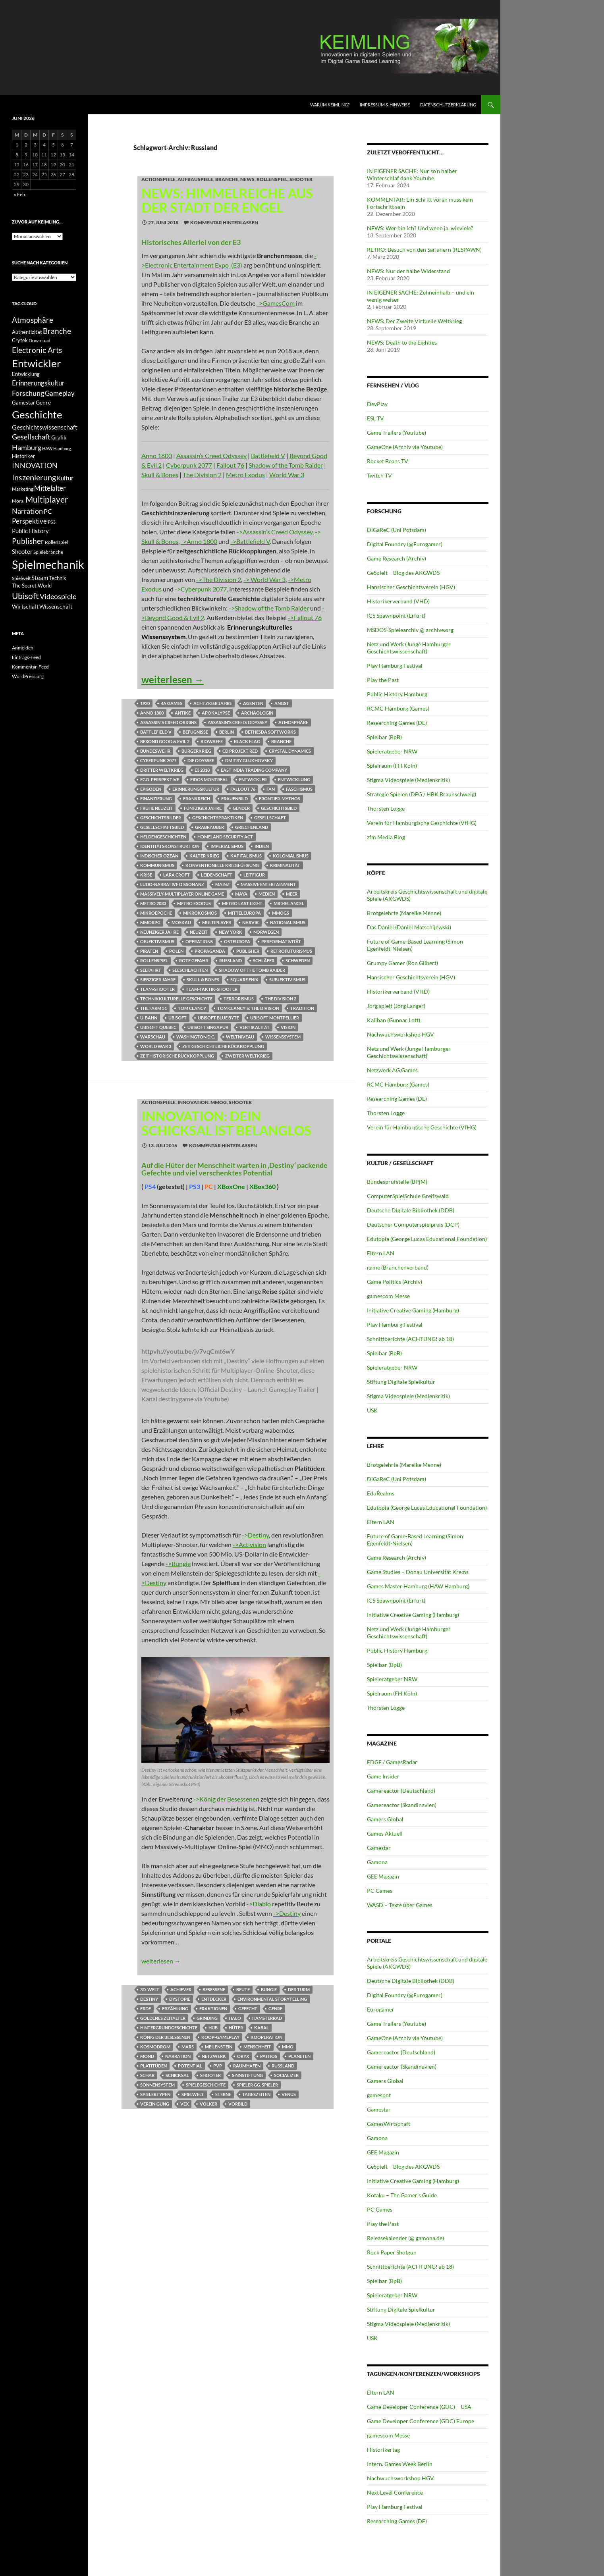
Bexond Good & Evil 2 (164, 741)
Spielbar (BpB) (384, 737)
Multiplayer (216, 922)
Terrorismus (239, 998)
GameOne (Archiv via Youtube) (405, 446)
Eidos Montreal (209, 779)
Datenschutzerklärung (448, 104)
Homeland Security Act (225, 836)
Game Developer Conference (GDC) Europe (420, 2421)
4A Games (171, 703)
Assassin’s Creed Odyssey (211, 455)
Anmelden (22, 648)
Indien (262, 846)
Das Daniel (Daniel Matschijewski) (409, 927)
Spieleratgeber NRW (392, 751)
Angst (281, 703)
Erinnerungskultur (195, 789)
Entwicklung (294, 779)
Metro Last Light (242, 903)
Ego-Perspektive (159, 779)
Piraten (149, 951)
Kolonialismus (291, 855)
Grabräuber (209, 827)
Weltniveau (240, 1036)
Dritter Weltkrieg (161, 770)
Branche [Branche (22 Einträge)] (57, 330)
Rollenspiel (272, 179)
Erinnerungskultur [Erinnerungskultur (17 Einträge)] (38, 383)
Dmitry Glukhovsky (249, 760)
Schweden (298, 960)
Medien (267, 893)
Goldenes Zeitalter (162, 2018)
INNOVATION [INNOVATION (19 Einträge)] (35, 465)
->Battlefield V (250, 541)
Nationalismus (287, 922)
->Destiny (255, 1535)
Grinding (207, 2018)
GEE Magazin (383, 1876)
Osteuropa (237, 941)
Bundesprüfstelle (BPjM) (397, 1181)
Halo (235, 2018)
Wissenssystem (283, 1036)
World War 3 (286, 474)
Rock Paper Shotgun (392, 2252)
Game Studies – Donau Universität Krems (418, 1571)
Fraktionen (213, 2008)
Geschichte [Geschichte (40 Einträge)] (37, 414)
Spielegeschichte (206, 2084)
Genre (275, 2008)
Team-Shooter (157, 989)
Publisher (247, 951)
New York (230, 931)
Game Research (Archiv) (396, 558)
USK (372, 1410)
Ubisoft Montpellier (274, 1017)
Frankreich (196, 798)
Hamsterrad (267, 2018)
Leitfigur (254, 874)
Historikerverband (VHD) (398, 601)
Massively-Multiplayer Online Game (182, 893)
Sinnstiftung (247, 2075)
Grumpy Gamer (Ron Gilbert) (402, 962)
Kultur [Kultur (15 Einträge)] (65, 478)
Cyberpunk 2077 (189, 465)
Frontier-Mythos (279, 798)
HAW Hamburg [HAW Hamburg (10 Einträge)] (56, 448)
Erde (145, 2008)
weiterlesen (172, 679)
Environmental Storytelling (272, 1999)
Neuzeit (199, 931)
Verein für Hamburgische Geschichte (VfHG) (422, 822)
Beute (243, 1989)
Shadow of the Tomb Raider (286, 465)
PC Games (379, 1890)
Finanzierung (156, 798)
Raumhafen (247, 2065)
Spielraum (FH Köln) (392, 765)
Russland (230, 960)
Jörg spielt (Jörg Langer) (396, 1005)
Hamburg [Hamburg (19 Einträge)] (26, 447)
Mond (147, 2056)
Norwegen (266, 931)
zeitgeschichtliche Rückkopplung (223, 1046)
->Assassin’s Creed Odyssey (275, 532)
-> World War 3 (264, 579)
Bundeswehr (155, 750)
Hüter (236, 2027)
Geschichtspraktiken (217, 817)
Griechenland (251, 827)
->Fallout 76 (305, 617)
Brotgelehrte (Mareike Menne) (404, 912)
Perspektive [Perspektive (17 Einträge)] (29, 521)
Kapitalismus (246, 855)
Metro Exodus (245, 474)
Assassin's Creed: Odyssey (237, 722)
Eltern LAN (380, 1253)
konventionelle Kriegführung (222, 865)
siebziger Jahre (158, 979)
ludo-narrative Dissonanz (172, 884)
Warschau (152, 1036)
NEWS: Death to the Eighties (402, 342)
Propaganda (210, 951)
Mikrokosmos (200, 912)
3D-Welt (149, 1989)
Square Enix (244, 979)
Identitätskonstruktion (169, 846)
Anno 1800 (156, 455)
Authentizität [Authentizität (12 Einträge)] (27, 332)
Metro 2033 (153, 903)
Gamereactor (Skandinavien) (401, 1804)
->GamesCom (276, 303)
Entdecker (213, 1999)
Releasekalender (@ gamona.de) (405, 2238)
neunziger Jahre (159, 931)
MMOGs (280, 912)
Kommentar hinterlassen (224, 222)
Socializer (286, 2075)
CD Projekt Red (240, 750)
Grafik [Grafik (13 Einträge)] (58, 437)
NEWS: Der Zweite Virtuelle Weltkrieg (414, 321)
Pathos (268, 2056)
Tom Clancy (192, 1008)
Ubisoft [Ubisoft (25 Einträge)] (25, 596)
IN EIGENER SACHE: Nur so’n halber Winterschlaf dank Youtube (412, 174)
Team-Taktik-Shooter (211, 989)
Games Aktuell (385, 1833)
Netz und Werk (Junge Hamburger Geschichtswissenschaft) (409, 648)
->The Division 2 (218, 579)
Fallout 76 (230, 465)
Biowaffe (212, 741)
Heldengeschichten (163, 836)
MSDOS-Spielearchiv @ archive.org (410, 629)
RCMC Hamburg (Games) (398, 708)
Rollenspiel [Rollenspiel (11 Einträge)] (56, 542)
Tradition (302, 1008)
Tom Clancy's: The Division (248, 1008)
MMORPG (150, 922)
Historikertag (383, 2449)
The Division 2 (202, 474)
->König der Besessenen (226, 1799)
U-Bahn (148, 1017)
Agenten (253, 703)
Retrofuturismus (291, 951)
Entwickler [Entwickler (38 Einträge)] (36, 363)
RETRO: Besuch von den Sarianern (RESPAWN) (424, 249)
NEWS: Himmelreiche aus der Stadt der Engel (227, 200)
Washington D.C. (195, 1036)
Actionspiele (158, 179)
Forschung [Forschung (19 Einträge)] (28, 393)
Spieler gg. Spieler (257, 2084)
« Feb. (20, 194)
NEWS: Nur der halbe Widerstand (408, 271)
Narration (178, 2056)
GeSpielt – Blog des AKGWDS (403, 572)
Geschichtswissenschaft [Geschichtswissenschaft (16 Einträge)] (44, 427)
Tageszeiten (256, 2094)
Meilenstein (218, 2046)
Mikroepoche (156, 912)
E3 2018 (202, 770)
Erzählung (175, 2008)
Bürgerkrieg (196, 750)
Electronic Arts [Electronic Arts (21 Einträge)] (37, 350)
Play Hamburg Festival (395, 665)
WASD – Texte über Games (399, 1905)
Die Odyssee (200, 760)
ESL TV (375, 418)
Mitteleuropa (244, 912)
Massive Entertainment (268, 884)
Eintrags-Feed (26, 657)
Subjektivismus (287, 979)
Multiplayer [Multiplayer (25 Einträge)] (46, 499)
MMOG (218, 1102)
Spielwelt (192, 2094)
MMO (287, 2046)
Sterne (223, 2094)
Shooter (301, 179)
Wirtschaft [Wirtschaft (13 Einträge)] (25, 606)
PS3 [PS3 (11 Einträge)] (52, 522)
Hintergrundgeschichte (168, 2027)
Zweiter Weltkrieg (247, 1055)
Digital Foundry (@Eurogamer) (404, 544)
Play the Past (383, 679)
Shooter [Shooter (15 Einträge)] (22, 551)
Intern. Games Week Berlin (399, 2463)
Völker (208, 2103)
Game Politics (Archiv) (394, 1281)
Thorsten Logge (386, 808)
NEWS (247, 179)
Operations (199, 941)
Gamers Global (385, 1819)
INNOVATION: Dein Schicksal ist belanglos (226, 1123)
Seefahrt (150, 970)
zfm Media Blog (386, 837)
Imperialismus (226, 846)
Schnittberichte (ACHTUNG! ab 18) (410, 1338)
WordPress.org (28, 676)
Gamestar (379, 1847)
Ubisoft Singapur (207, 1027)
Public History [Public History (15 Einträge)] (30, 530)
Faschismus (299, 789)
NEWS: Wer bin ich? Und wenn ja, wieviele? (420, 228)
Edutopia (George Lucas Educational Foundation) (427, 1238)
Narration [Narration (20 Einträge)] (27, 511)
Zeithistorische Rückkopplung (177, 1055)
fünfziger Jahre (203, 808)
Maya (241, 893)
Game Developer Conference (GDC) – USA (419, 2406)
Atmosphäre (293, 722)
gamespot (379, 2095)
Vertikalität (254, 1027)
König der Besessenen (165, 2037)
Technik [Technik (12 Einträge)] (57, 578)
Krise (146, 874)
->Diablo (259, 1903)
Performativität (281, 941)
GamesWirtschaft (388, 2123)
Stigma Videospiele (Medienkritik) (408, 779)
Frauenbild (234, 798)
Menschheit (257, 2046)
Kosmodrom (155, 2046)
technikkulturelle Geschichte (176, 998)
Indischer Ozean (159, 855)
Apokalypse (216, 712)
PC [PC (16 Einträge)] (48, 511)
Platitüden (153, 2065)
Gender (241, 808)
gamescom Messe (388, 1296)
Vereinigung (154, 2103)
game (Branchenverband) (397, 1267)
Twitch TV (379, 475)
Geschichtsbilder (160, 817)
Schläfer (263, 960)
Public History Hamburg (397, 694)
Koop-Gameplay (220, 2037)
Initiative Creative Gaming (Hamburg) (413, 1310)
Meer (291, 893)
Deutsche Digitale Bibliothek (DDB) (410, 1210)
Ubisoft (177, 1017)
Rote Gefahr (193, 960)
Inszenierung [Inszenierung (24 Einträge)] (34, 477)
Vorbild (237, 2103)
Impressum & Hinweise (385, 104)
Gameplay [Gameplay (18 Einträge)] (60, 393)
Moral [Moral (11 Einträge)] (18, 501)
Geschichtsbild (279, 808)
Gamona (377, 1862)
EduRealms (380, 1493)
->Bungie (178, 1563)
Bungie (269, 1989)
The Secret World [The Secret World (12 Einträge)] (32, 586)
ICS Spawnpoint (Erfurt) (396, 615)
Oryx (243, 2056)
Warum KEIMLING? (329, 104)
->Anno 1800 (199, 541)
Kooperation (266, 2037)
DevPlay (377, 404)
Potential (190, 2065)
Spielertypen (155, 2094)
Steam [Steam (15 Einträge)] (39, 577)
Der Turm (299, 1989)
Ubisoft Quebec (158, 1027)
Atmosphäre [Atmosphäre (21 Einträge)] (32, 319)
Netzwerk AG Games (392, 1070)
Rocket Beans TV (387, 461)
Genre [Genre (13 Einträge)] (43, 402)
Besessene (214, 1989)
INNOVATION (193, 1102)
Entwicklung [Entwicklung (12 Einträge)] (26, 374)
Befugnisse (195, 731)
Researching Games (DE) (397, 722)
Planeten (299, 2056)
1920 (145, 703)
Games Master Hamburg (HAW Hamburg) (418, 1586)
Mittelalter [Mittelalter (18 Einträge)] (50, 488)
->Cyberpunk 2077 (201, 589)
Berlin (226, 731)
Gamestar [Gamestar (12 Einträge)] (23, 403)
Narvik (250, 922)
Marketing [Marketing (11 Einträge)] (22, 489)
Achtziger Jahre (212, 703)
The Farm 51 (153, 1008)
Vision (288, 1027)
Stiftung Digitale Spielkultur (401, 1381)
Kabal (261, 2027)
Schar (147, 2075)
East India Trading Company (254, 770)
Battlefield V (268, 455)
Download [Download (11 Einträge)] (39, 340)
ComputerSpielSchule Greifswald (408, 1196)
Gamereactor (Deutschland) (401, 1790)
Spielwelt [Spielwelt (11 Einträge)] (21, 578)
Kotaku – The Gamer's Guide (402, 2195)
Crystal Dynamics (290, 750)
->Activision (249, 1544)
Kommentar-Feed (30, 667)
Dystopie (179, 1999)
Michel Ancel (289, 903)
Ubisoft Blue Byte (218, 1017)
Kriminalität (285, 865)
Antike (183, 712)
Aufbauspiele (195, 179)
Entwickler (253, 779)
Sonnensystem (157, 2084)
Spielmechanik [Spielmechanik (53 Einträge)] (48, 564)
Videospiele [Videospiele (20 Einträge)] (58, 596)
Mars (187, 2046)
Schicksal (177, 2075)
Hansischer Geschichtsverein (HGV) (411, 587)
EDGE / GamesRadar (392, 1762)
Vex (184, 2103)
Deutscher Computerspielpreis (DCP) (413, 1224)
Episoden (150, 789)
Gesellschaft (270, 817)
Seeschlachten (190, 970)
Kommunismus (157, 865)
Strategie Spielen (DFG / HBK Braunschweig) (421, 794)
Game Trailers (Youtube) (396, 432)
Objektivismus (157, 941)
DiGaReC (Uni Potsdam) (396, 529)
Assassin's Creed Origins (168, 722)
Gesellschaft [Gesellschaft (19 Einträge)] (31, 437)
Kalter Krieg (204, 855)
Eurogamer (380, 2009)
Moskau (181, 922)
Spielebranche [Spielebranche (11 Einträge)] (48, 552)
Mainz (222, 884)
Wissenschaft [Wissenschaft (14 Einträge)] (55, 606)
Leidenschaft (216, 874)
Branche (226, 179)
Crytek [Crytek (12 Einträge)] (20, 340)
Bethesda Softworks (270, 731)
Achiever (180, 1989)
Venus (289, 2094)
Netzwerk (214, 2056)
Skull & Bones (159, 474)
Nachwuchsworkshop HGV (400, 1034)
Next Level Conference (395, 2492)
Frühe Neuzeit (156, 808)
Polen (176, 951)
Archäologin (257, 712)
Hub (213, 2027)
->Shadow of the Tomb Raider (269, 608)
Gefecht (247, 2008)
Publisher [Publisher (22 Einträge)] (28, 540)
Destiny (149, 1999)
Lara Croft (176, 874)
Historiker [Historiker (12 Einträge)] (23, 456)
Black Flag (247, 741)
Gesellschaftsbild (162, 827)
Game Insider (383, 1776)
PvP (217, 2065)
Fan (270, 789)
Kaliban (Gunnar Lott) (393, 1020)
